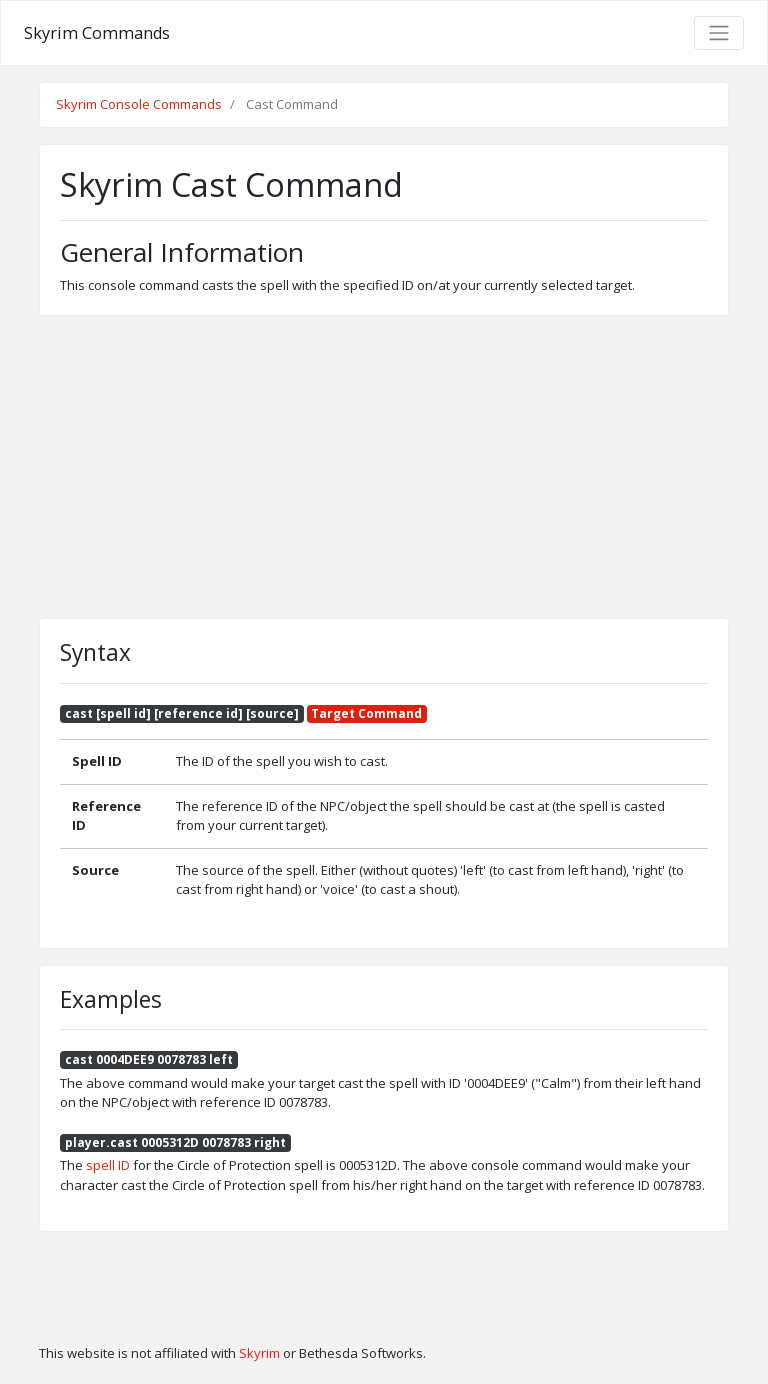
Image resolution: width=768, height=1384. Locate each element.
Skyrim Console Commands (139, 104)
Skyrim (259, 1353)
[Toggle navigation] (719, 33)
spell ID (108, 1165)
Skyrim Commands (97, 33)
